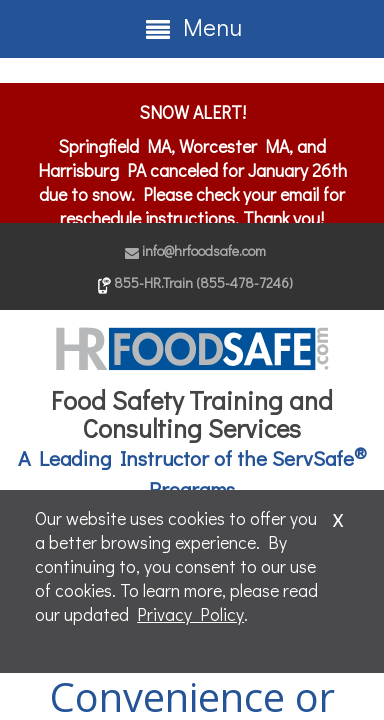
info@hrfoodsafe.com (195, 250)
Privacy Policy (190, 614)
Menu (192, 27)
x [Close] (338, 517)
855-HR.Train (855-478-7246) (195, 282)
